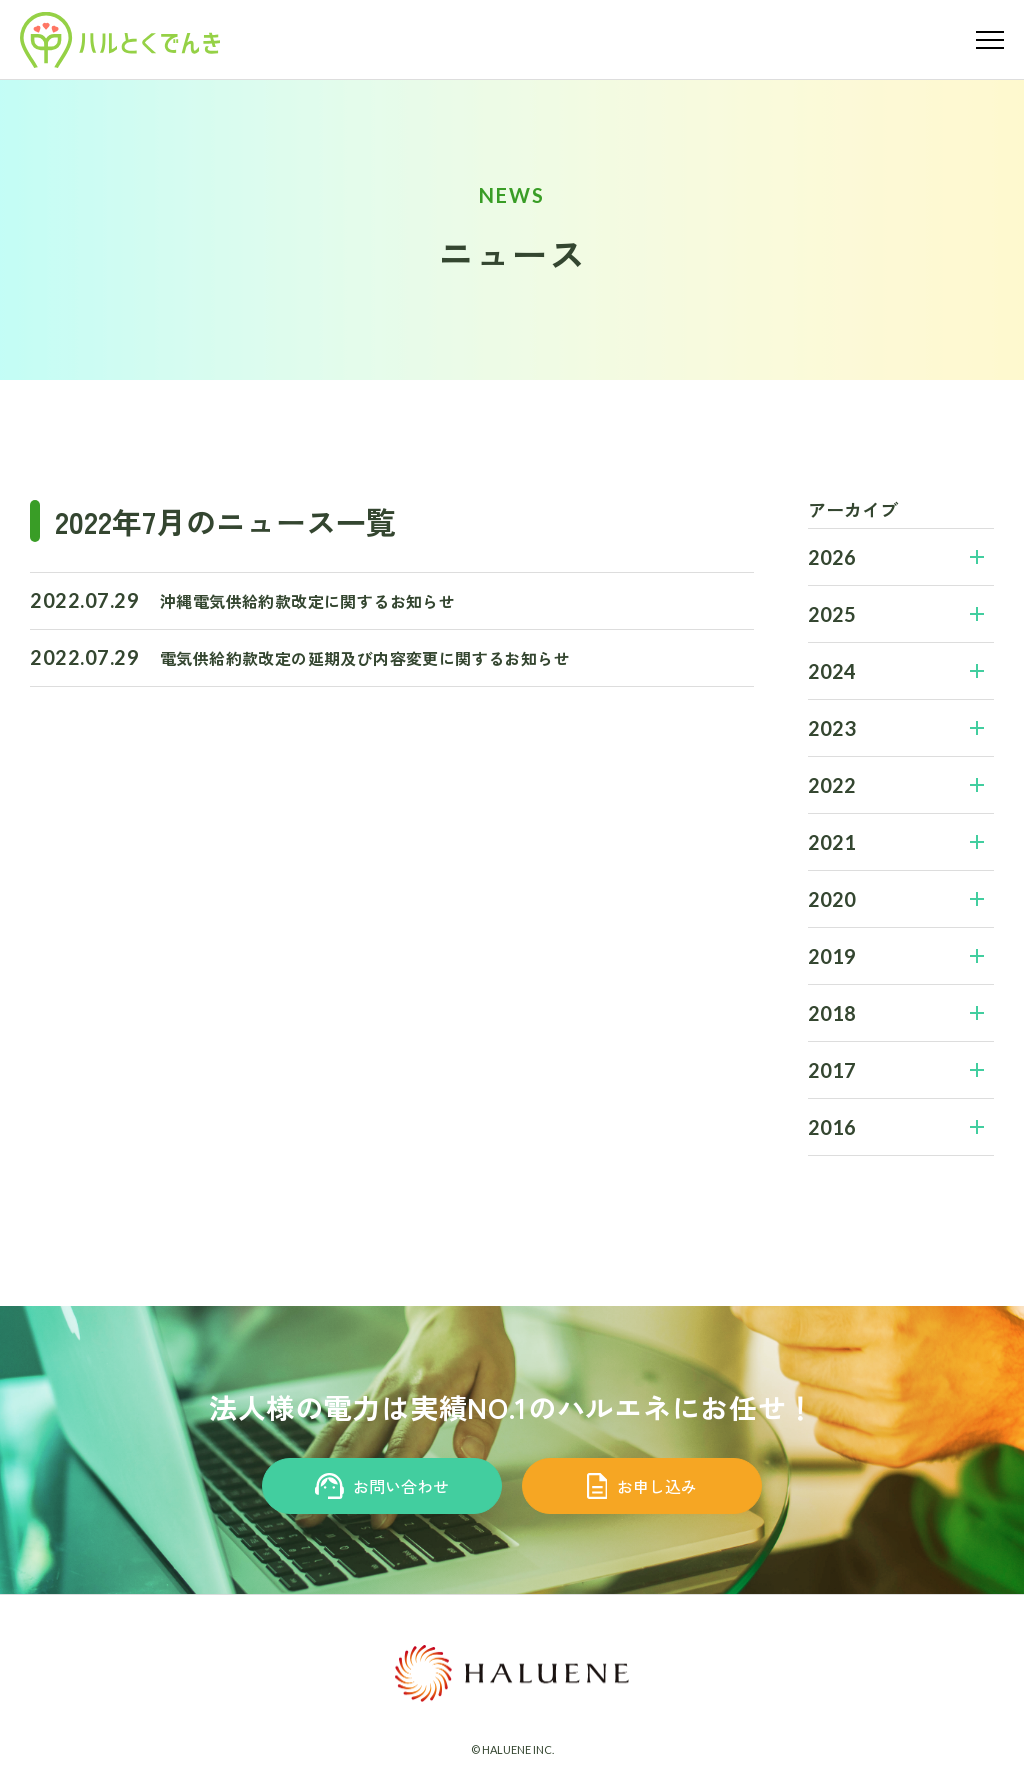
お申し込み (642, 1486)
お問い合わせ (382, 1486)
